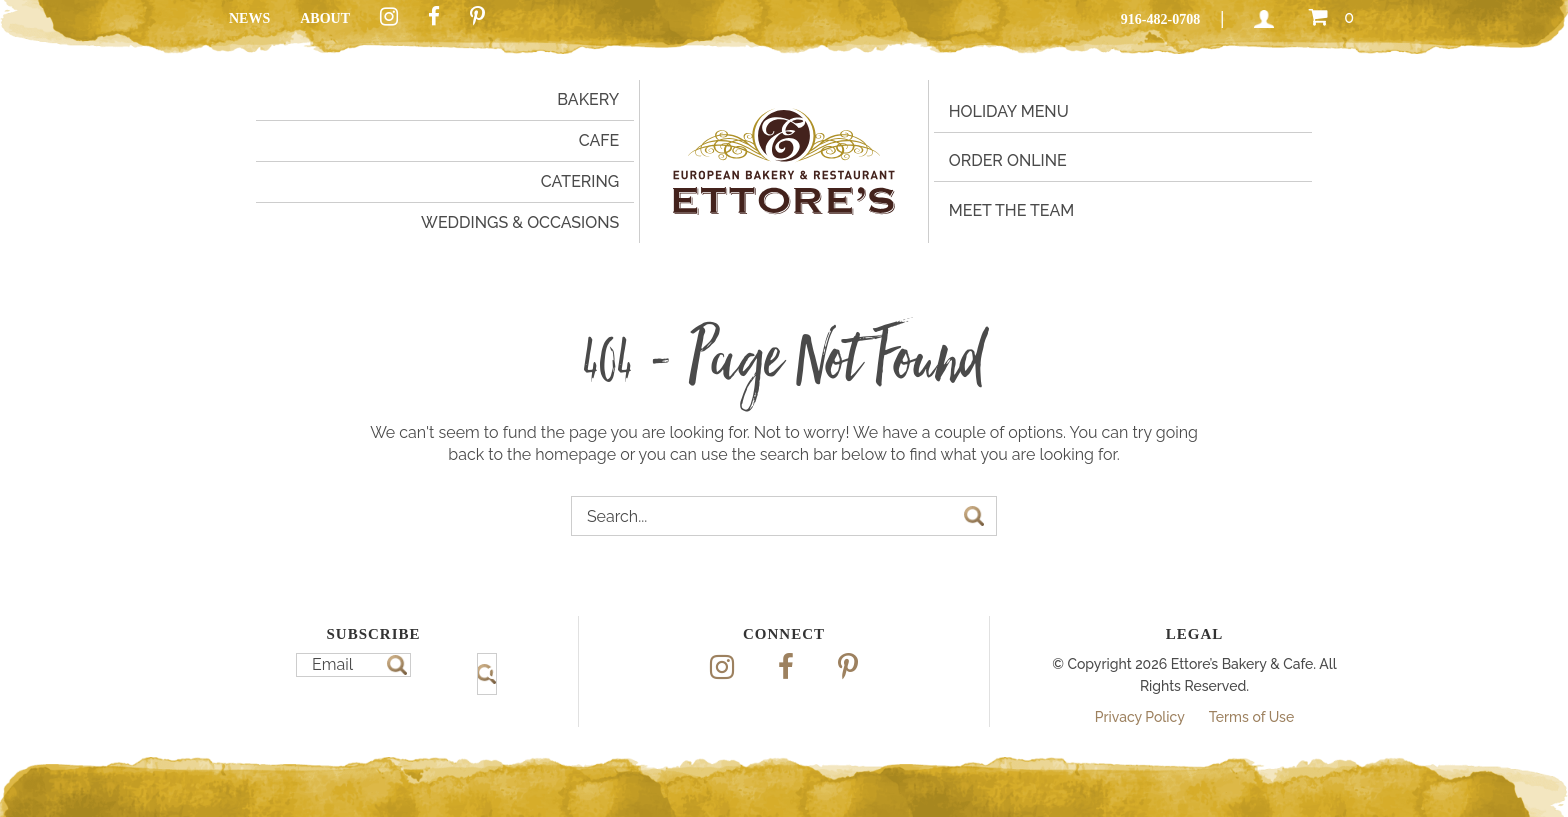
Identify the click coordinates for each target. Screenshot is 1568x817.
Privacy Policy (1140, 717)
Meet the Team (1012, 210)
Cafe (599, 140)
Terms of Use (1252, 717)
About (325, 18)
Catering (580, 181)
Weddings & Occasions (520, 222)
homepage (575, 454)
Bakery (588, 99)
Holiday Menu (1009, 111)
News (249, 18)
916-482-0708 (1160, 19)
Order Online (1008, 160)
